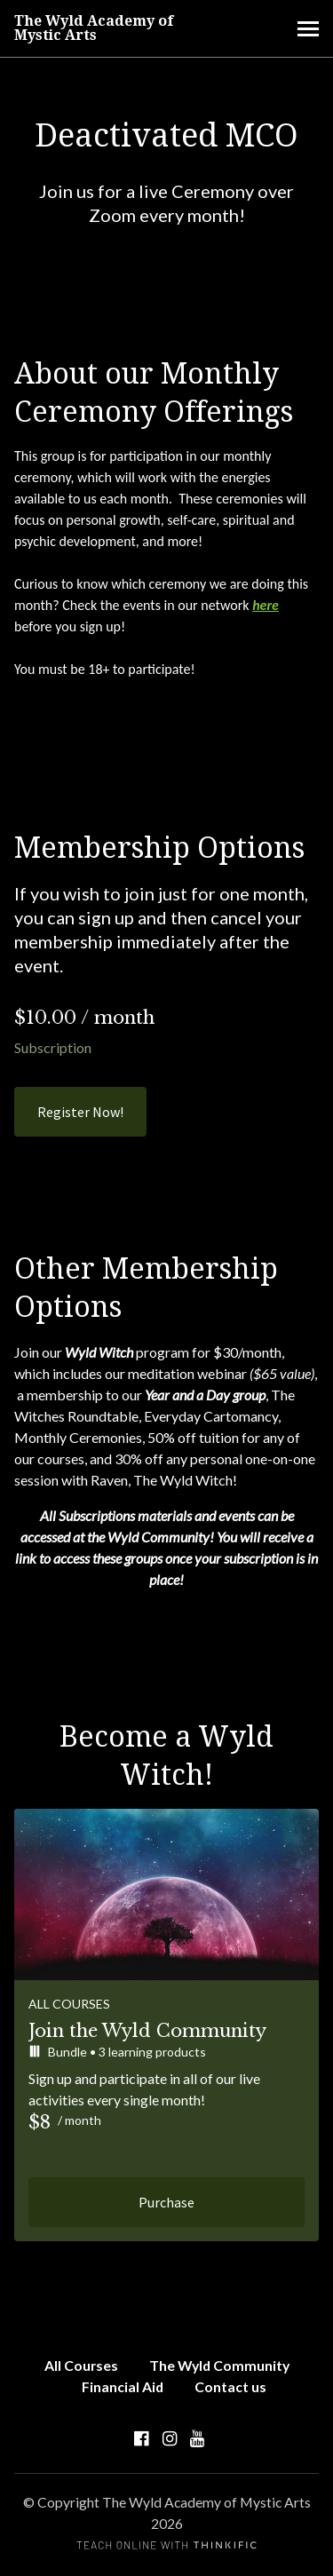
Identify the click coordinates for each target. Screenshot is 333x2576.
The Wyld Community (219, 2365)
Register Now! (80, 1112)
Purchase (166, 2202)
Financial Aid (122, 2386)
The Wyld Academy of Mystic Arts (93, 28)
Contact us (230, 2386)
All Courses (81, 2365)
